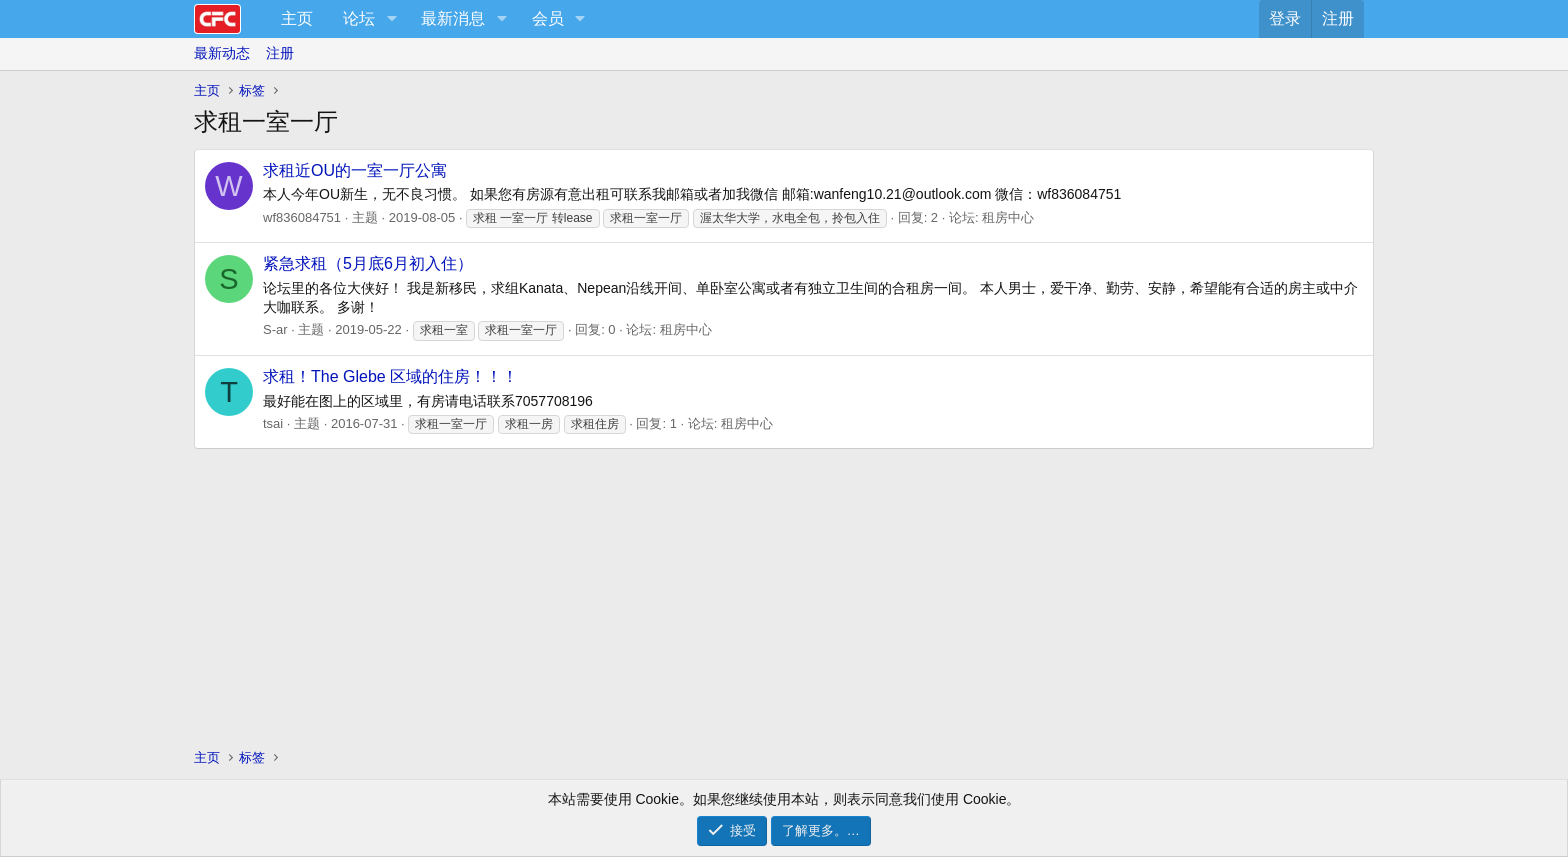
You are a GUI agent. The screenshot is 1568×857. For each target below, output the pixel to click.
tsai (273, 423)
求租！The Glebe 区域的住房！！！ (390, 376)
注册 (280, 53)
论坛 (359, 18)
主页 (297, 18)
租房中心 (1008, 217)
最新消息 (453, 18)
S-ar (275, 329)
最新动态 (222, 53)
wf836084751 (302, 217)
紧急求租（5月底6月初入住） (368, 263)
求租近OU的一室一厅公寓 (355, 170)
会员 (548, 18)
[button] (391, 19)
